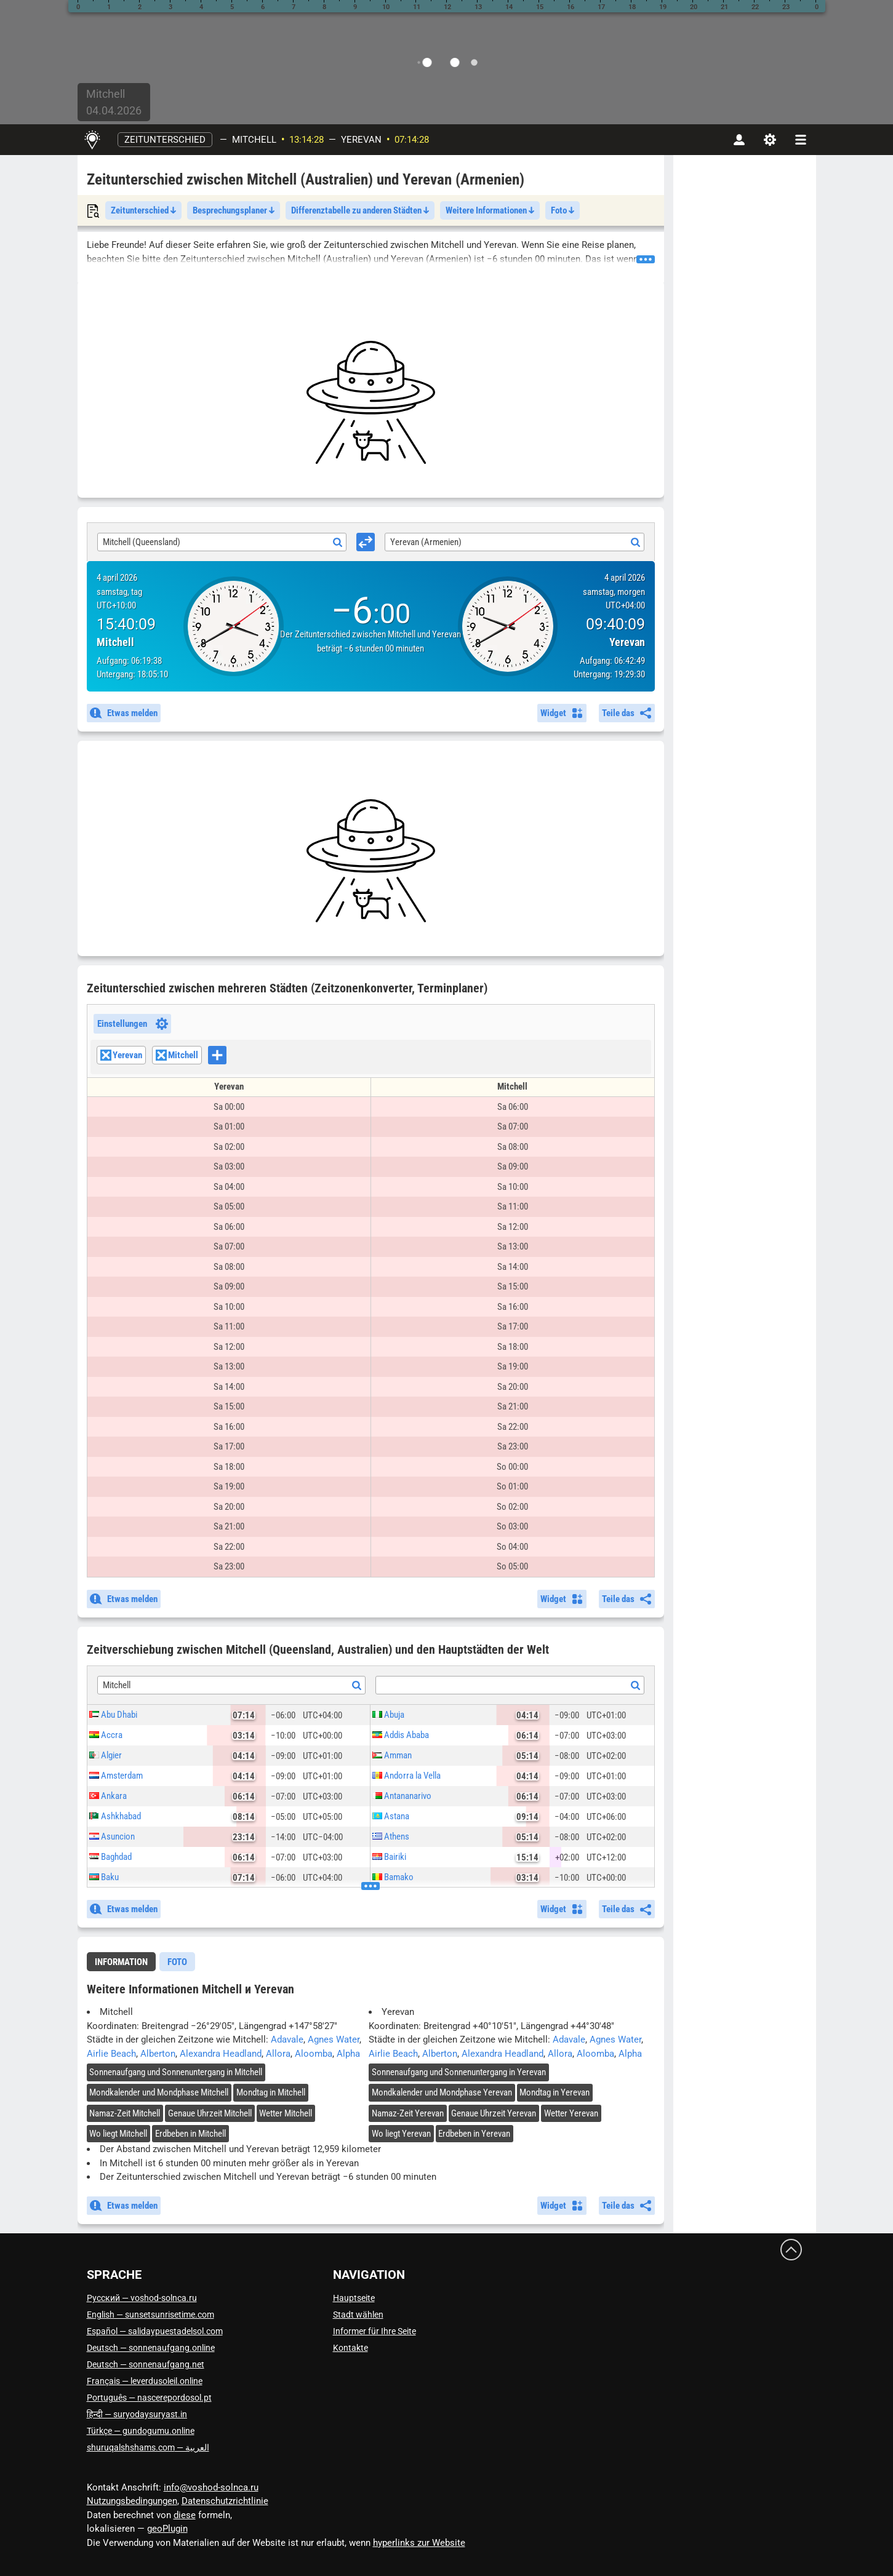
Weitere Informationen (490, 210)
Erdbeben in (190, 2133)
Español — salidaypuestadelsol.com (155, 2331)
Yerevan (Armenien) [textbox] (426, 542)
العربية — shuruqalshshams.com (148, 2447)
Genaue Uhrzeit (210, 2113)
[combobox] (222, 542)
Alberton (157, 2053)
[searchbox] (229, 1056)
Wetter (285, 2113)
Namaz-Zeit (124, 2113)
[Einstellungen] (770, 139)
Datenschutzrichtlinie (225, 2500)
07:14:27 (411, 139)
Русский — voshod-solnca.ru (142, 2298)
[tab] (121, 1961)
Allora (278, 2053)
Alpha (348, 2053)
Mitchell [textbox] (116, 1685)
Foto (562, 210)
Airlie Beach (111, 2053)
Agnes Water (333, 2039)
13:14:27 (306, 139)
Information (121, 1962)
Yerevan (361, 139)
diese (185, 2515)
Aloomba (313, 2053)
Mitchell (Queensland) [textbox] (141, 542)
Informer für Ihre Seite (374, 2331)
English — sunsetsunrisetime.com (150, 2314)
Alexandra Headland (221, 2053)
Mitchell (254, 139)
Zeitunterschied (165, 139)
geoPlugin (167, 2528)
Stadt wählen (358, 2314)
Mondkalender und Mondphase (158, 2092)
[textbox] (510, 1686)
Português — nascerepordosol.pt (149, 2398)
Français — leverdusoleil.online (144, 2381)
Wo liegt (118, 2133)
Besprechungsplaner (233, 210)
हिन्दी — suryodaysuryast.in (137, 2414)
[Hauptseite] (93, 139)
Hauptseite (354, 2298)
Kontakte (350, 2348)
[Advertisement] (371, 402)
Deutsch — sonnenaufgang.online (151, 2348)
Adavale (287, 2039)
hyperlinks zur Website (419, 2542)
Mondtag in (270, 2092)
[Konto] (739, 139)
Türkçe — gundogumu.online (140, 2431)
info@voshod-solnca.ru (211, 2487)
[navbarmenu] (800, 139)
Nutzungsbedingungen (132, 2500)
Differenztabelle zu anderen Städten (360, 210)
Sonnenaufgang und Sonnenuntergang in (175, 2072)
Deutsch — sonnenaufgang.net (145, 2364)
